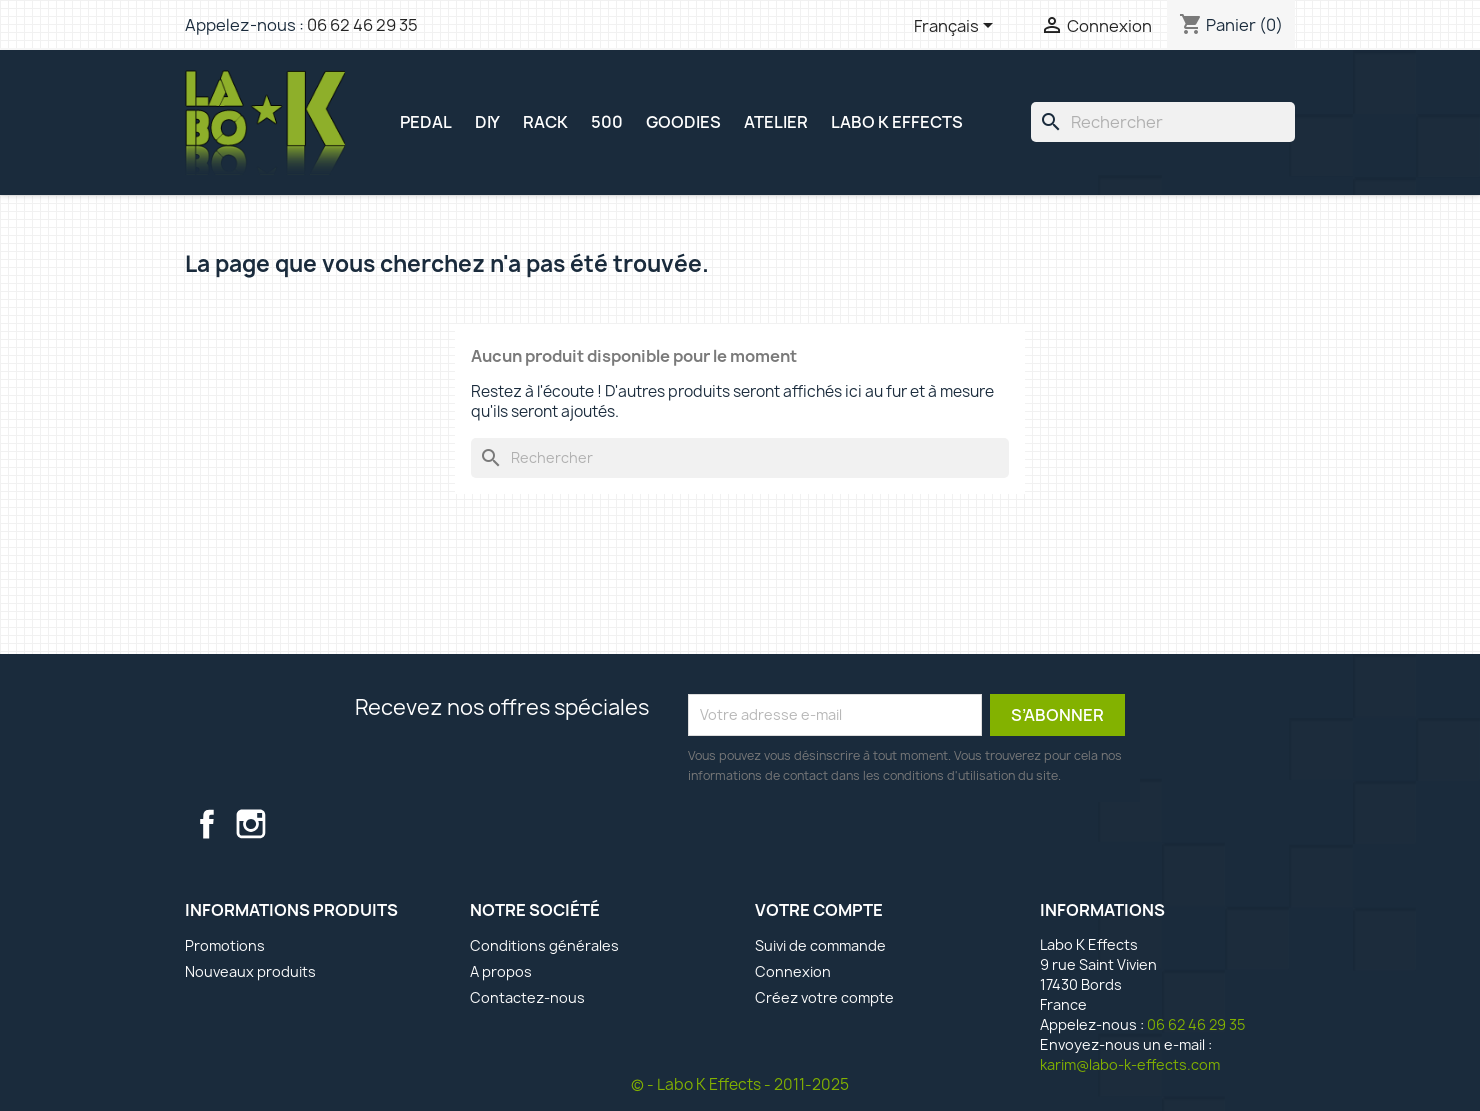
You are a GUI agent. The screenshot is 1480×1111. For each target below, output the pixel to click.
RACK (545, 122)
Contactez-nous (527, 997)
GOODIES (683, 122)
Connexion (793, 971)
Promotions (225, 945)
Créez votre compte (824, 997)
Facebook (207, 824)
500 (607, 122)
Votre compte (819, 910)
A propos (501, 971)
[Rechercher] (1163, 122)
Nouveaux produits (250, 971)
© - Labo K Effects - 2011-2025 (740, 1084)
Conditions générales (544, 945)
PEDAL (426, 122)
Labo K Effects (897, 122)
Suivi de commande (820, 945)
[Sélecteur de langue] (957, 27)
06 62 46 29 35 (362, 25)
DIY (487, 122)
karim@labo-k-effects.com (1130, 1064)
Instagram (251, 824)
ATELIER (776, 122)
